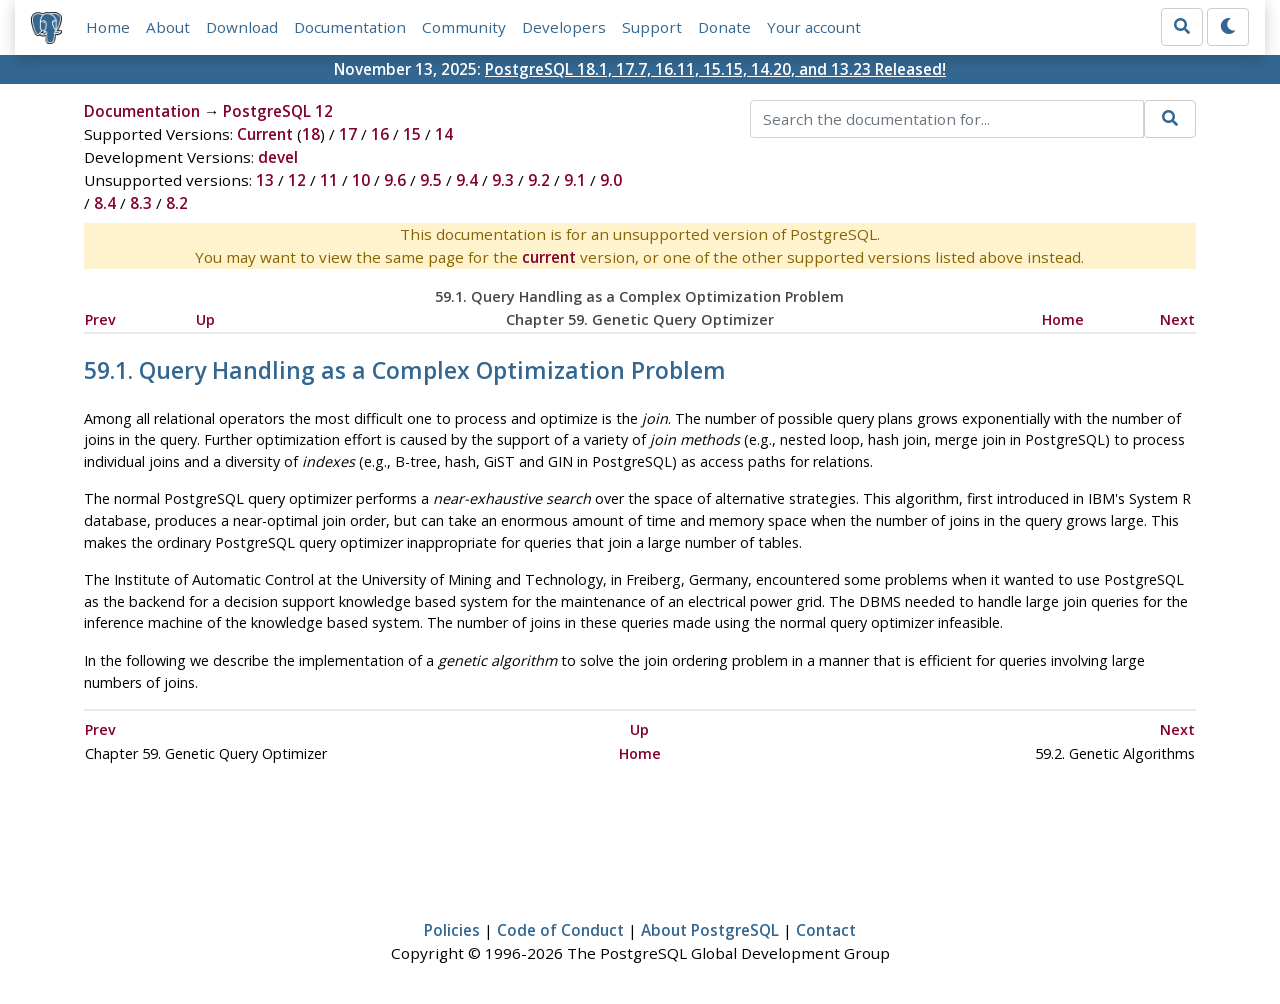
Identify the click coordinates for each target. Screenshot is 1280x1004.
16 (380, 134)
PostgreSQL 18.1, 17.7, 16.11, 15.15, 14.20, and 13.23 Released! (715, 69)
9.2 (539, 180)
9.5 (431, 180)
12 (297, 180)
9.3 (503, 180)
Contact (826, 930)
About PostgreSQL (710, 930)
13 (265, 180)
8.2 (177, 203)
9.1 (575, 180)
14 (444, 134)
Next (1177, 319)
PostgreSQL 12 (278, 111)
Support (652, 27)
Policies (452, 930)
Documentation (350, 27)
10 (361, 180)
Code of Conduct (560, 930)
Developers (564, 27)
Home (108, 27)
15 (412, 134)
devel (278, 157)
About (168, 27)
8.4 (105, 203)
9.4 (467, 180)
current (549, 257)
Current (265, 134)
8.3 (141, 203)
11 (329, 180)
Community (464, 27)
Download (242, 27)
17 (348, 134)
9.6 (395, 180)
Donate (724, 27)
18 (311, 134)
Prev (100, 319)
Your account (814, 27)
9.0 (611, 180)
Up (205, 319)
